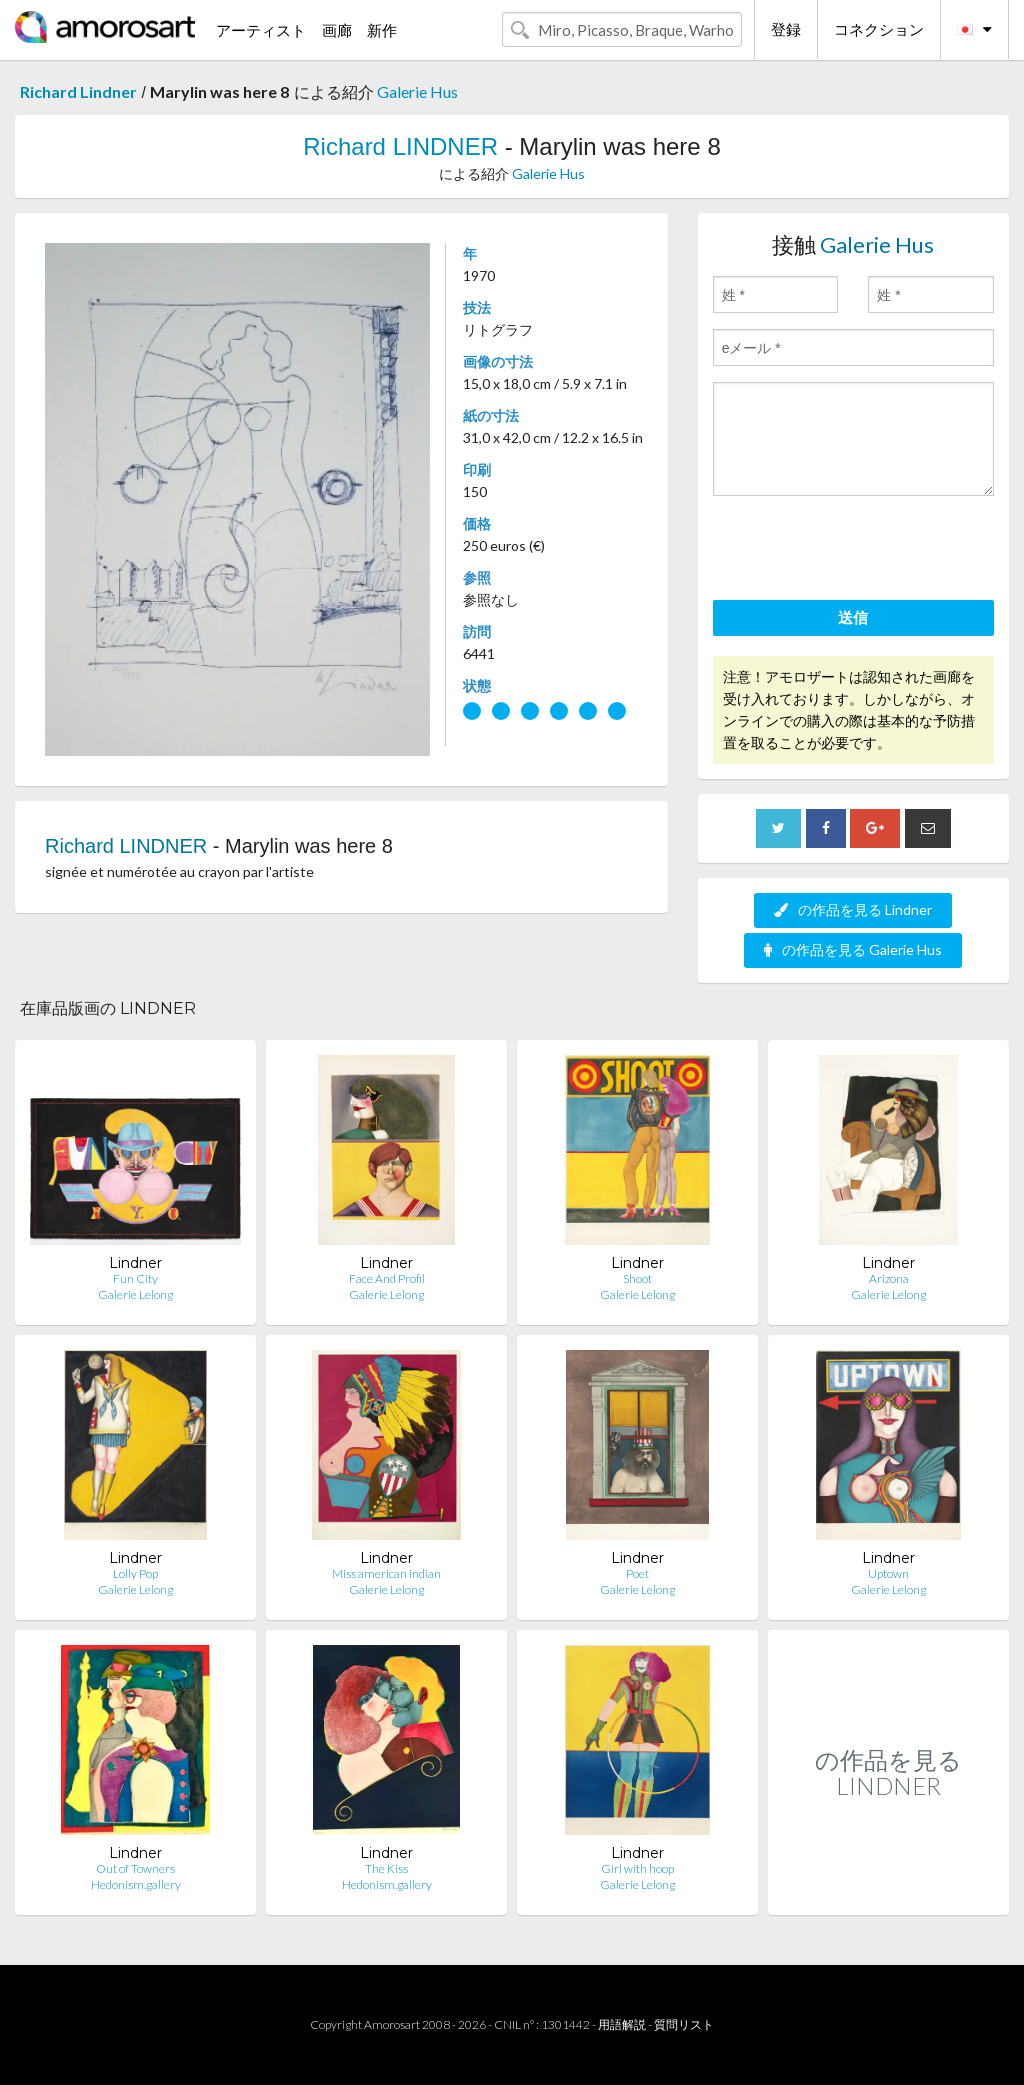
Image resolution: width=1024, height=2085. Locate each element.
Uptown (888, 1573)
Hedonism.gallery (136, 1884)
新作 (382, 30)
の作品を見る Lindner (853, 909)
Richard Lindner (78, 91)
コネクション (879, 29)
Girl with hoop (637, 1868)
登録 (786, 29)
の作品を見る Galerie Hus (853, 949)
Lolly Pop (135, 1573)
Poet (637, 1573)
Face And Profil (387, 1278)
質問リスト (684, 2024)
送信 (853, 617)
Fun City (135, 1278)
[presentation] (865, 551)
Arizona (889, 1278)
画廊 (337, 30)
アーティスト (261, 30)
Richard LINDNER (400, 146)
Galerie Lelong (135, 1294)
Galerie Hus (417, 91)
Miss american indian (386, 1573)
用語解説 (622, 2024)
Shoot (637, 1278)
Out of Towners (135, 1868)
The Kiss (386, 1868)
